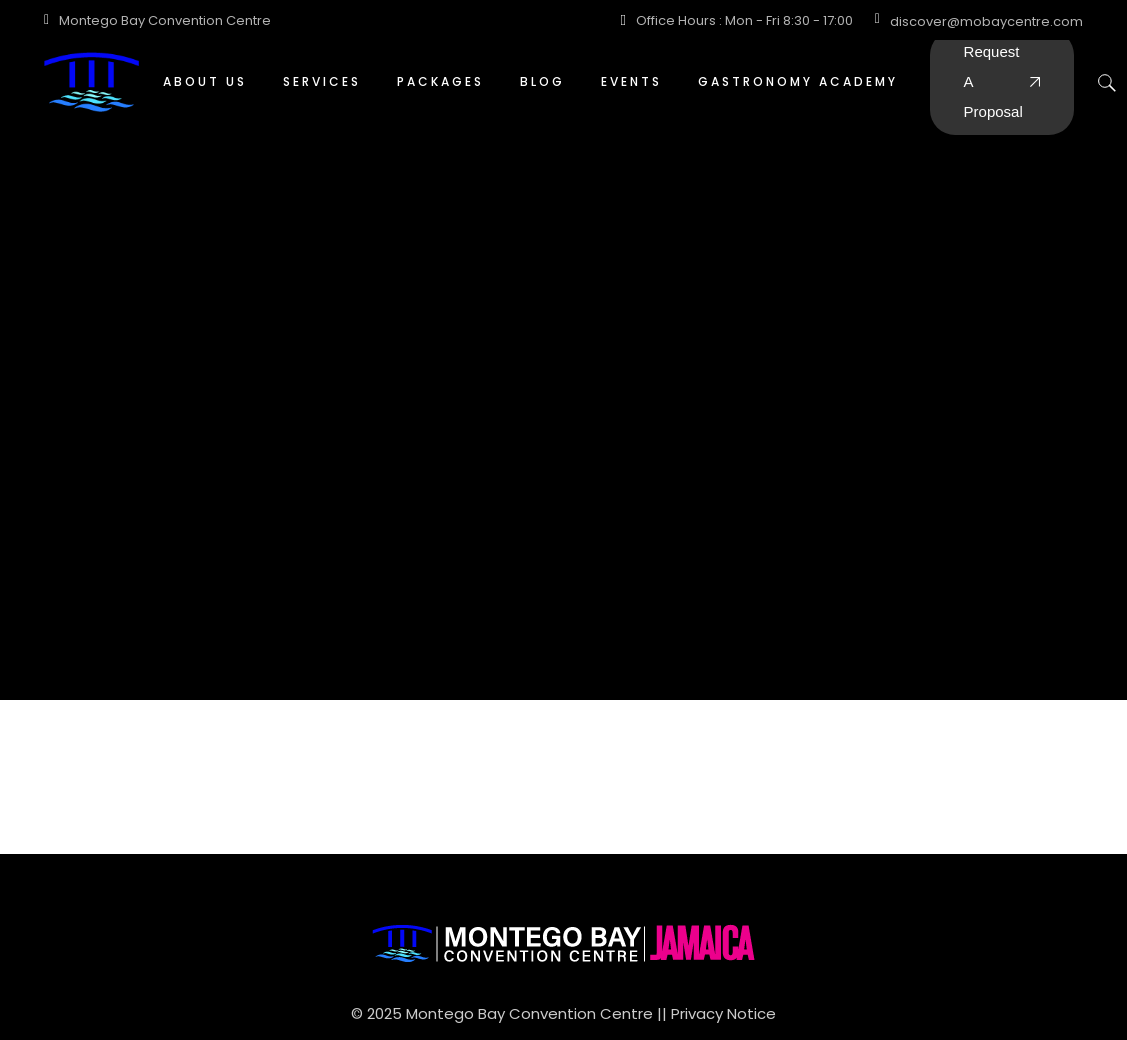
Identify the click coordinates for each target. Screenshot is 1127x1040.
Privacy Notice (723, 1013)
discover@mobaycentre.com (986, 21)
